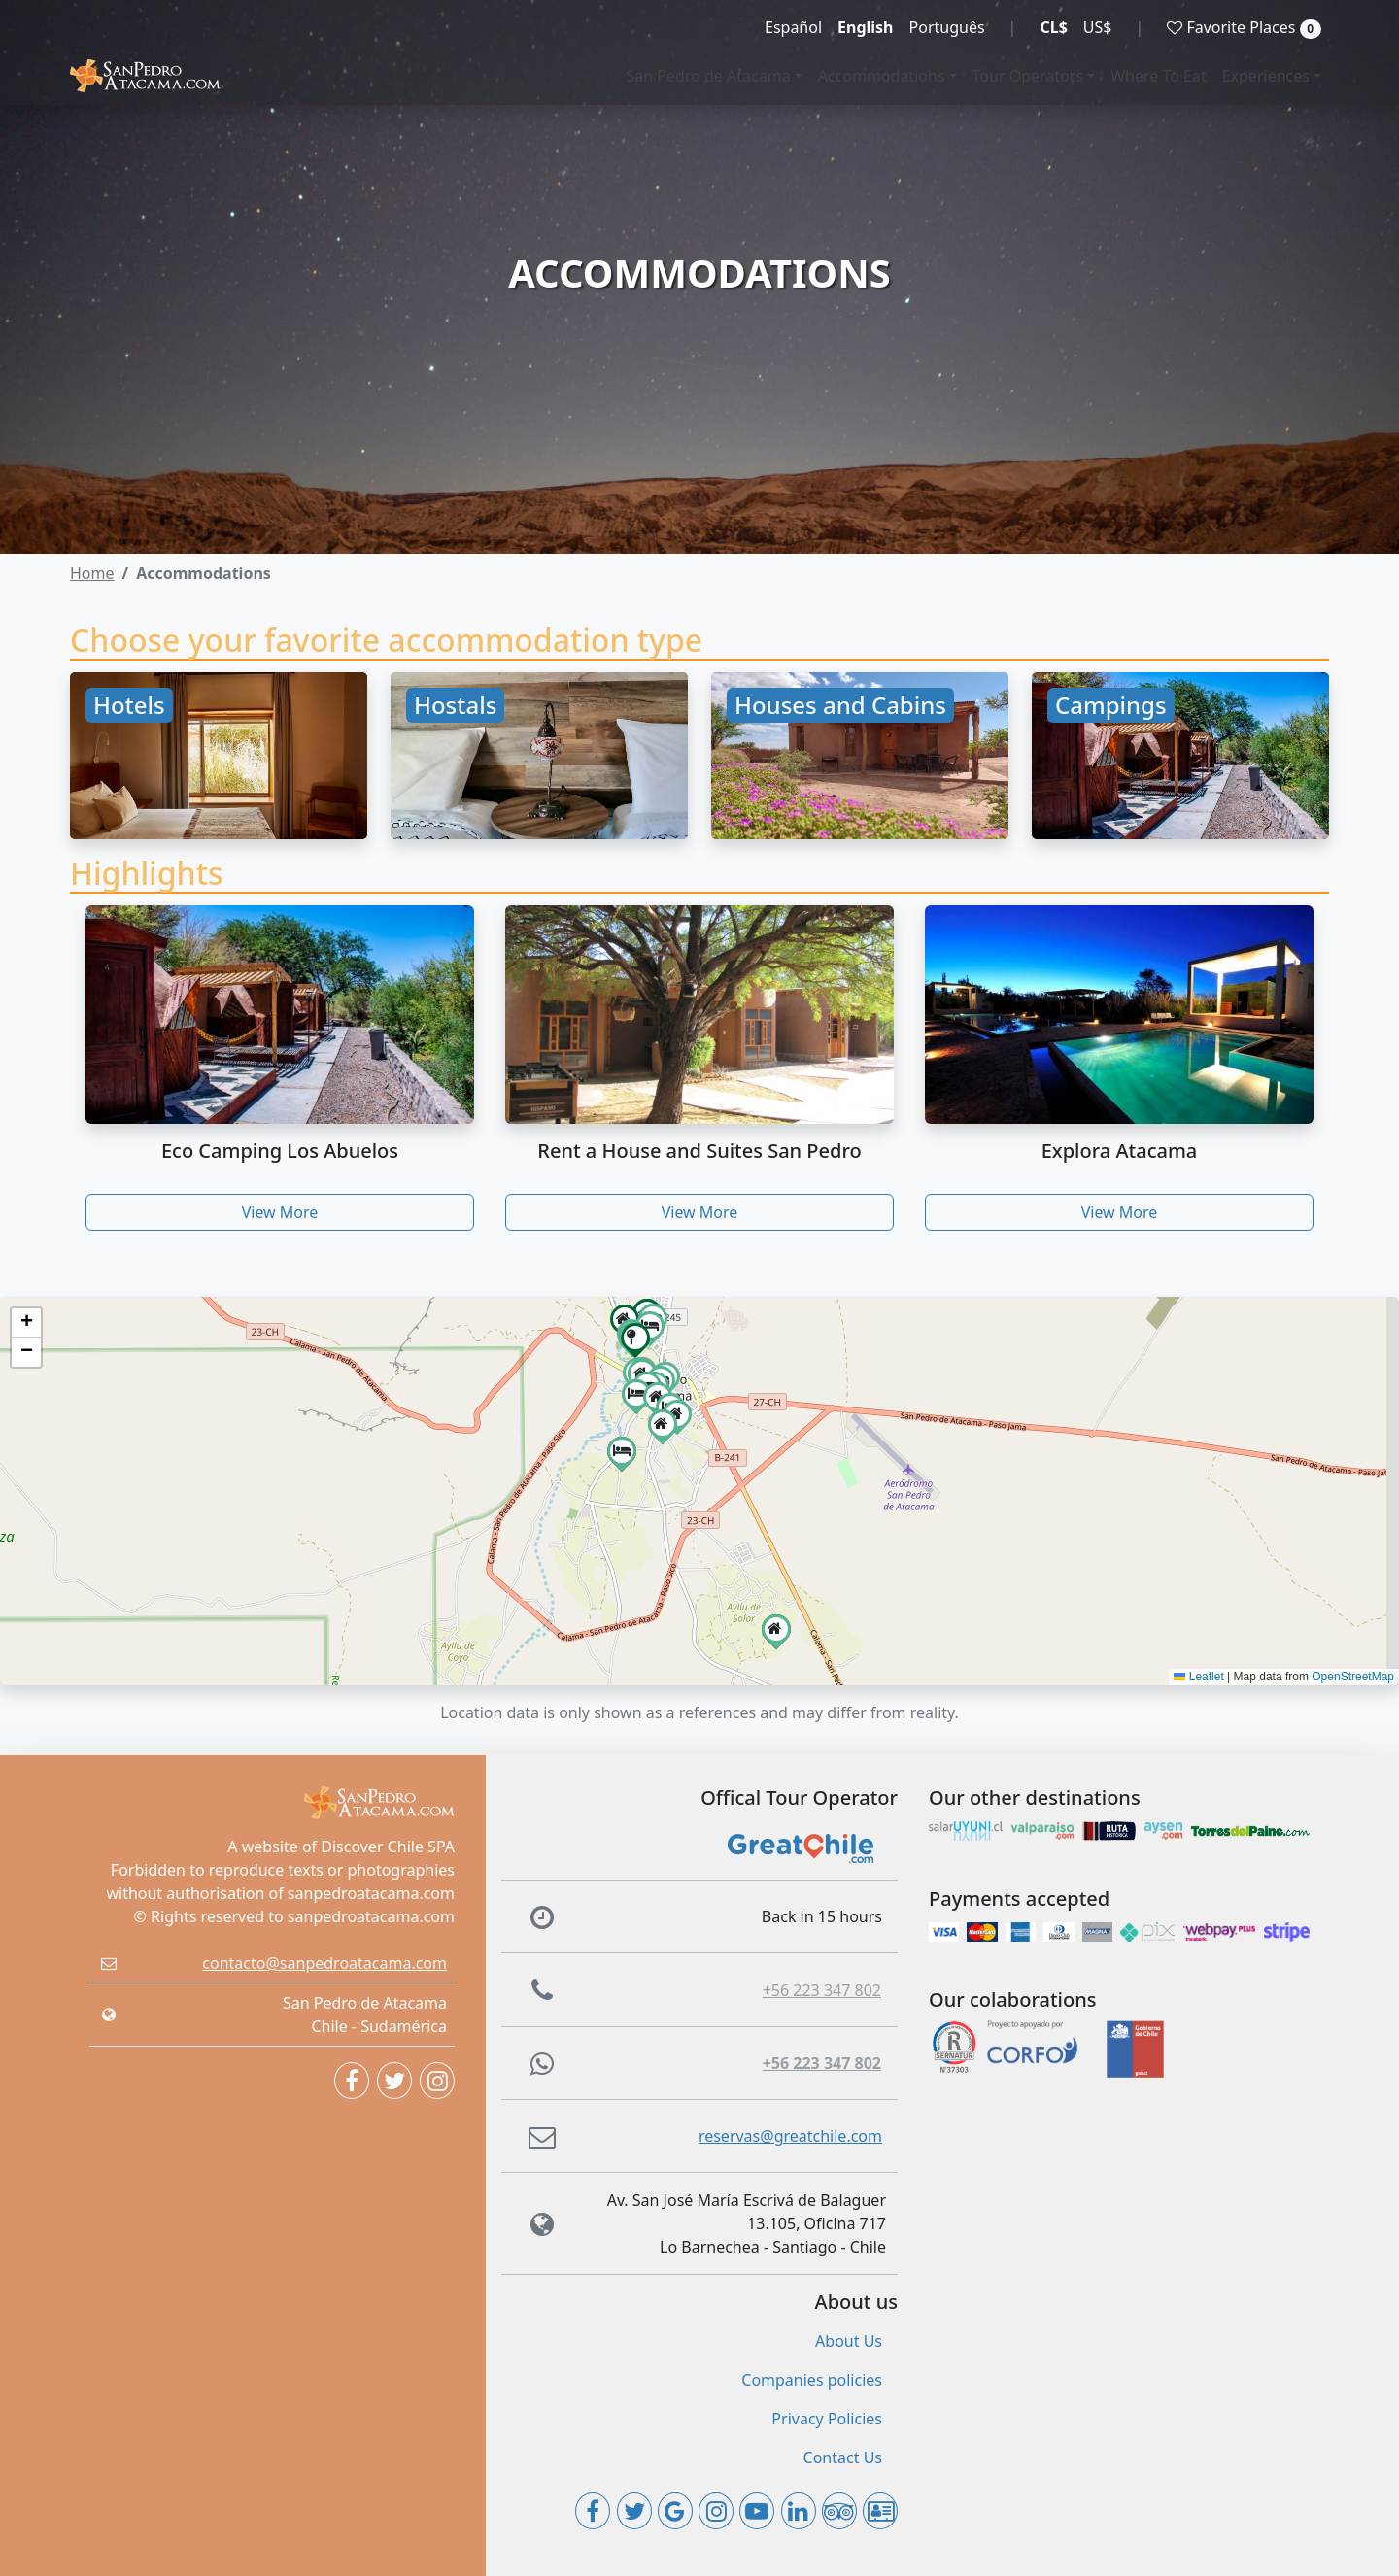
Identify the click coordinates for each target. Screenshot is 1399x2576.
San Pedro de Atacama (709, 75)
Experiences (1266, 75)
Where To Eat (1158, 75)
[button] (635, 1337)
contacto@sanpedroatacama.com (324, 1963)
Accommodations (881, 75)
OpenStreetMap (1353, 1676)
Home (92, 573)
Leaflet (1198, 1676)
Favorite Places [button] (1244, 28)
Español (793, 27)
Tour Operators (1027, 75)
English (865, 27)
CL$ (1053, 27)
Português (947, 27)
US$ (1097, 27)
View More (280, 1212)
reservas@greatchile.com (790, 2136)
